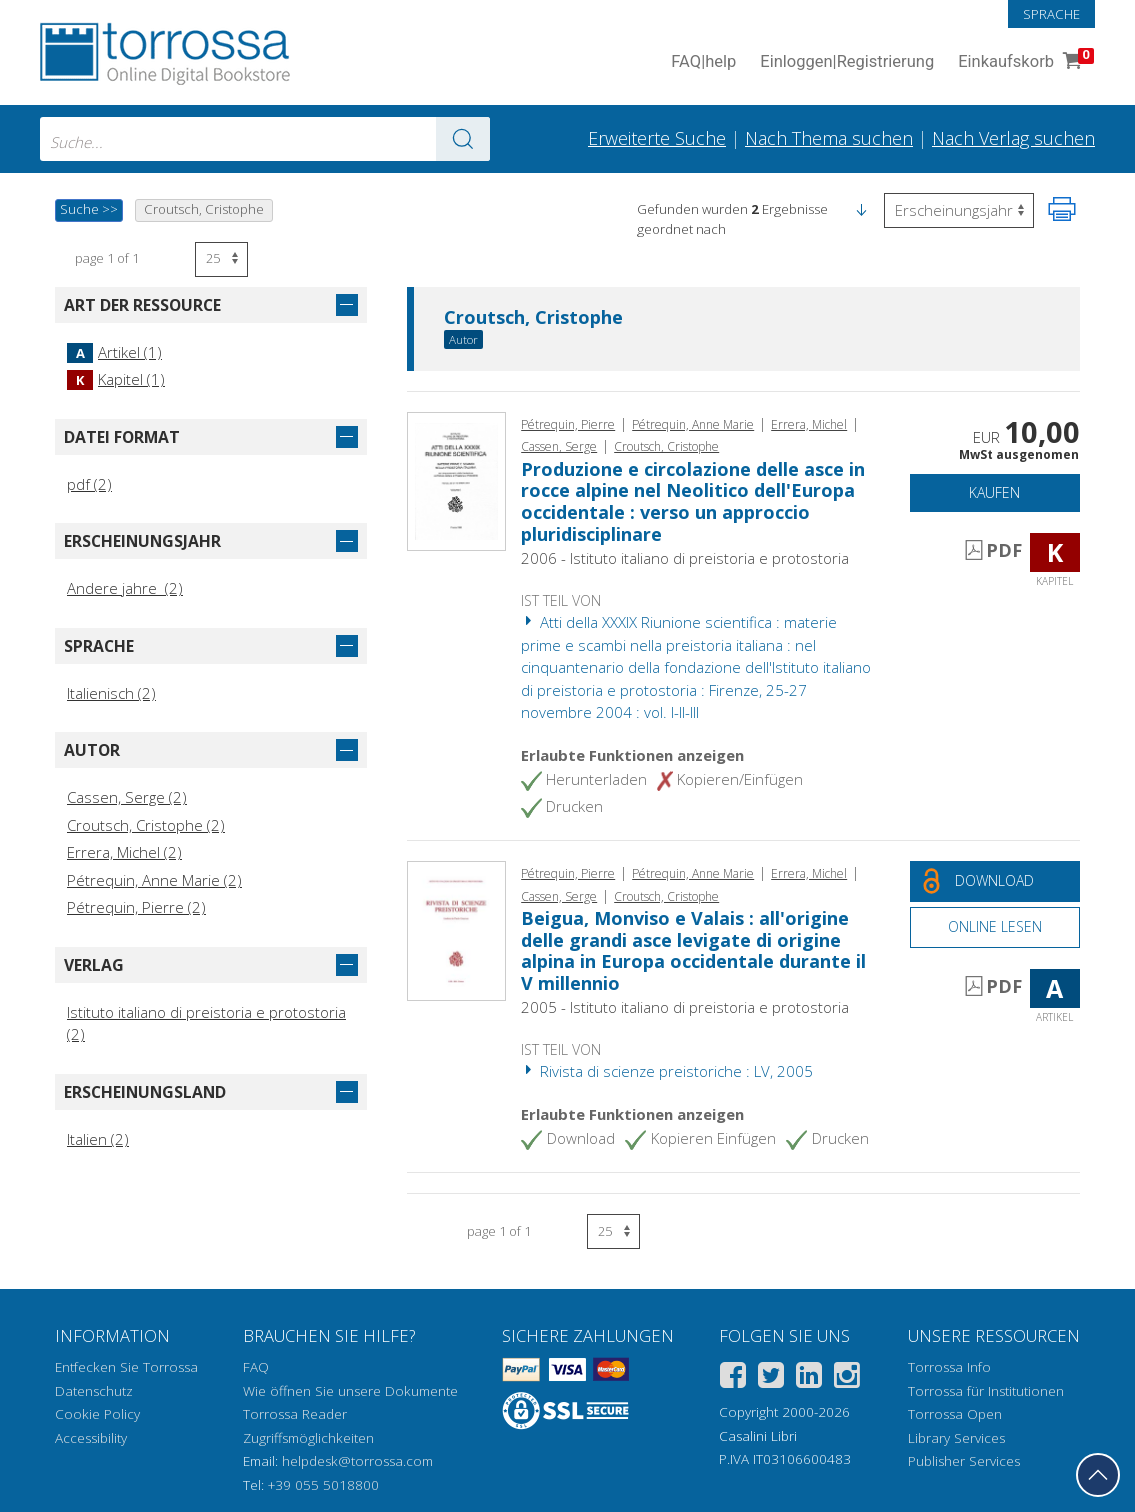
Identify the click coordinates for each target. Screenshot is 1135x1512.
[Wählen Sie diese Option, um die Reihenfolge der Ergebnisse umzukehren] (959, 210)
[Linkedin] (809, 1378)
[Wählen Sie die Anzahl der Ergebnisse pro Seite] (221, 259)
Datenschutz (94, 1391)
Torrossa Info (949, 1367)
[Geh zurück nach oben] (1098, 1475)
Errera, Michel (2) (124, 852)
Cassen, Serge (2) (127, 797)
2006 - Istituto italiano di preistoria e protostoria (685, 558)
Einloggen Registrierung (847, 62)
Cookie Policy (97, 1414)
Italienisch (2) (111, 693)
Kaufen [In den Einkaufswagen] (994, 492)
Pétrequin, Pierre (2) (136, 907)
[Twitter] (771, 1378)
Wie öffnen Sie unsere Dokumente (350, 1391)
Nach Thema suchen (829, 138)
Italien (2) (98, 1139)
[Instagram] (847, 1378)
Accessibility (91, 1438)
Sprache (1051, 14)
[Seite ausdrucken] (1062, 209)
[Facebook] (733, 1378)
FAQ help (703, 62)
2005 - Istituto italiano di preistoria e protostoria (685, 1007)
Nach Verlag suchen (1013, 138)
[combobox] (265, 139)
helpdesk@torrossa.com (357, 1461)
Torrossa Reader (295, 1414)
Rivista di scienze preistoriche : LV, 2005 (667, 1071)
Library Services (956, 1438)
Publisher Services (964, 1461)
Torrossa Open (955, 1414)
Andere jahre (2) (125, 588)
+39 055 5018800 (323, 1485)
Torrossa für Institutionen (986, 1391)
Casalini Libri (758, 1436)
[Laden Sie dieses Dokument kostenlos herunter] (995, 881)
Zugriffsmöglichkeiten (308, 1438)
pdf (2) (89, 484)
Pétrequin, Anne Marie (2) (154, 880)
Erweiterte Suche (657, 138)
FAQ (256, 1367)
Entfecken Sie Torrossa (126, 1367)
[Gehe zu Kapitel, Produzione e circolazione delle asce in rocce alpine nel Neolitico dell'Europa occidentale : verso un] (457, 480)
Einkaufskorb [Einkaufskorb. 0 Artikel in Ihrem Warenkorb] (1024, 62)
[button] (861, 209)
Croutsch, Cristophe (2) (146, 825)
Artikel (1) (114, 352)
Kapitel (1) (116, 379)
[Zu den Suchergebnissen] (463, 139)
